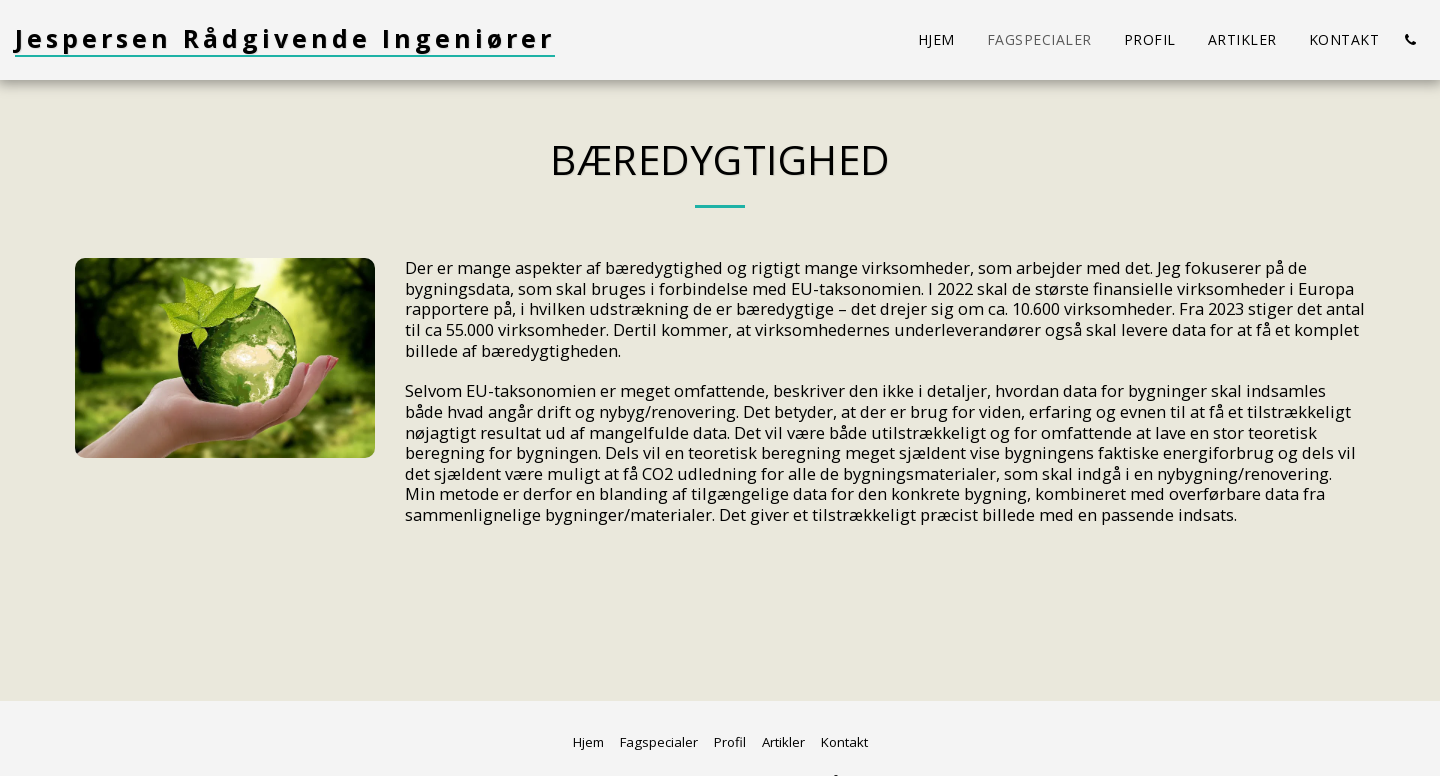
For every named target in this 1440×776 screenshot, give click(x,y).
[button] (1410, 40)
